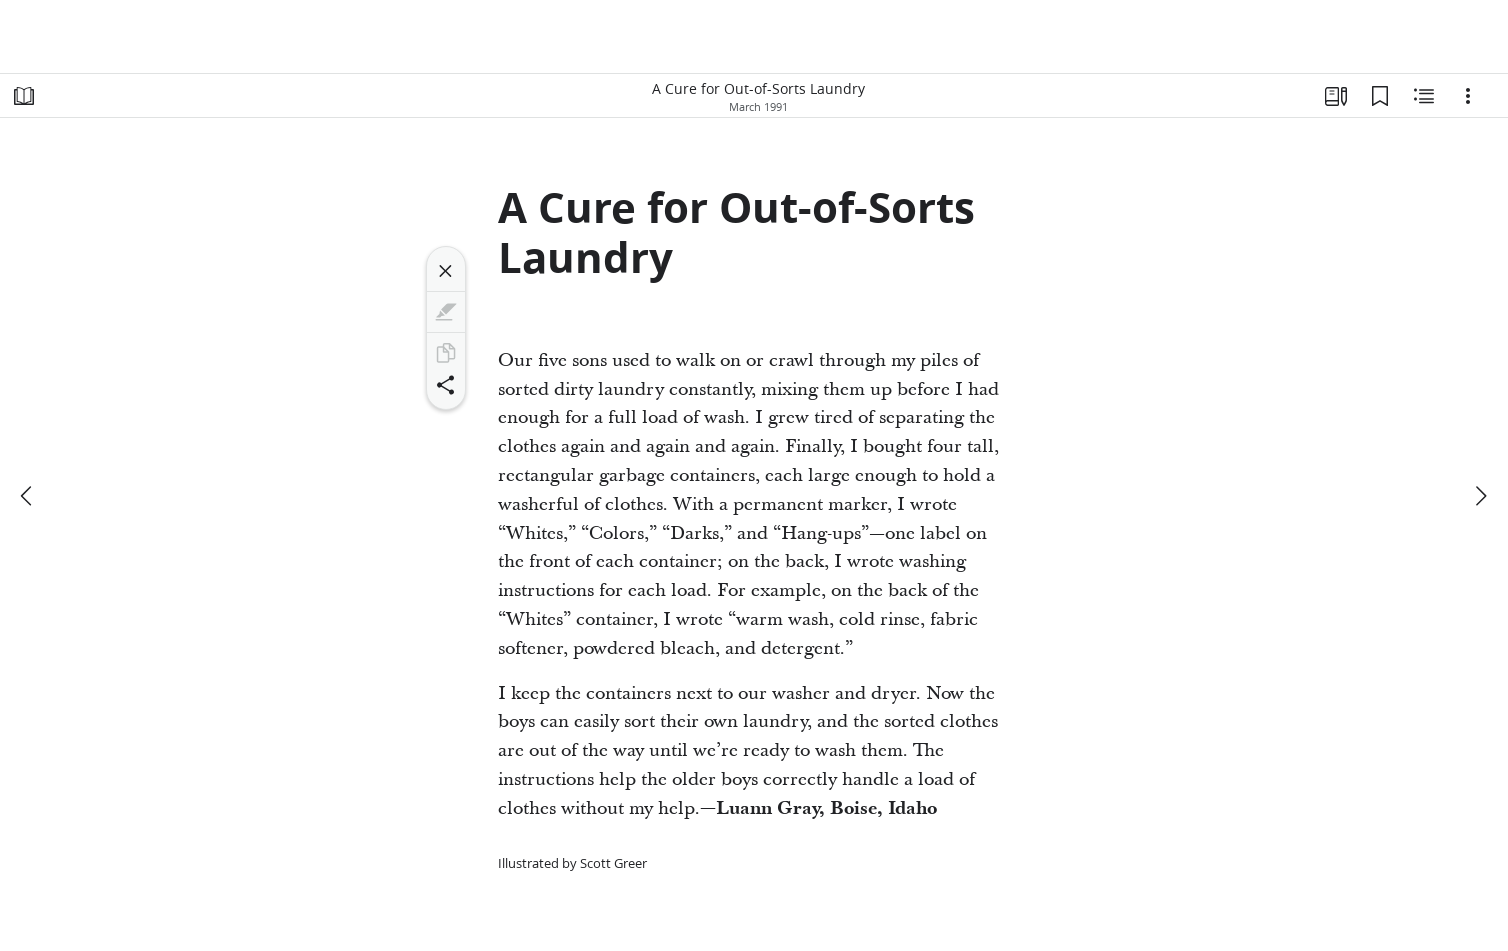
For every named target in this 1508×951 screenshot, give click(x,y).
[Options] (1468, 96)
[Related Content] (1424, 96)
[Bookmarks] (1380, 96)
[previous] (28, 496)
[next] (1480, 496)
